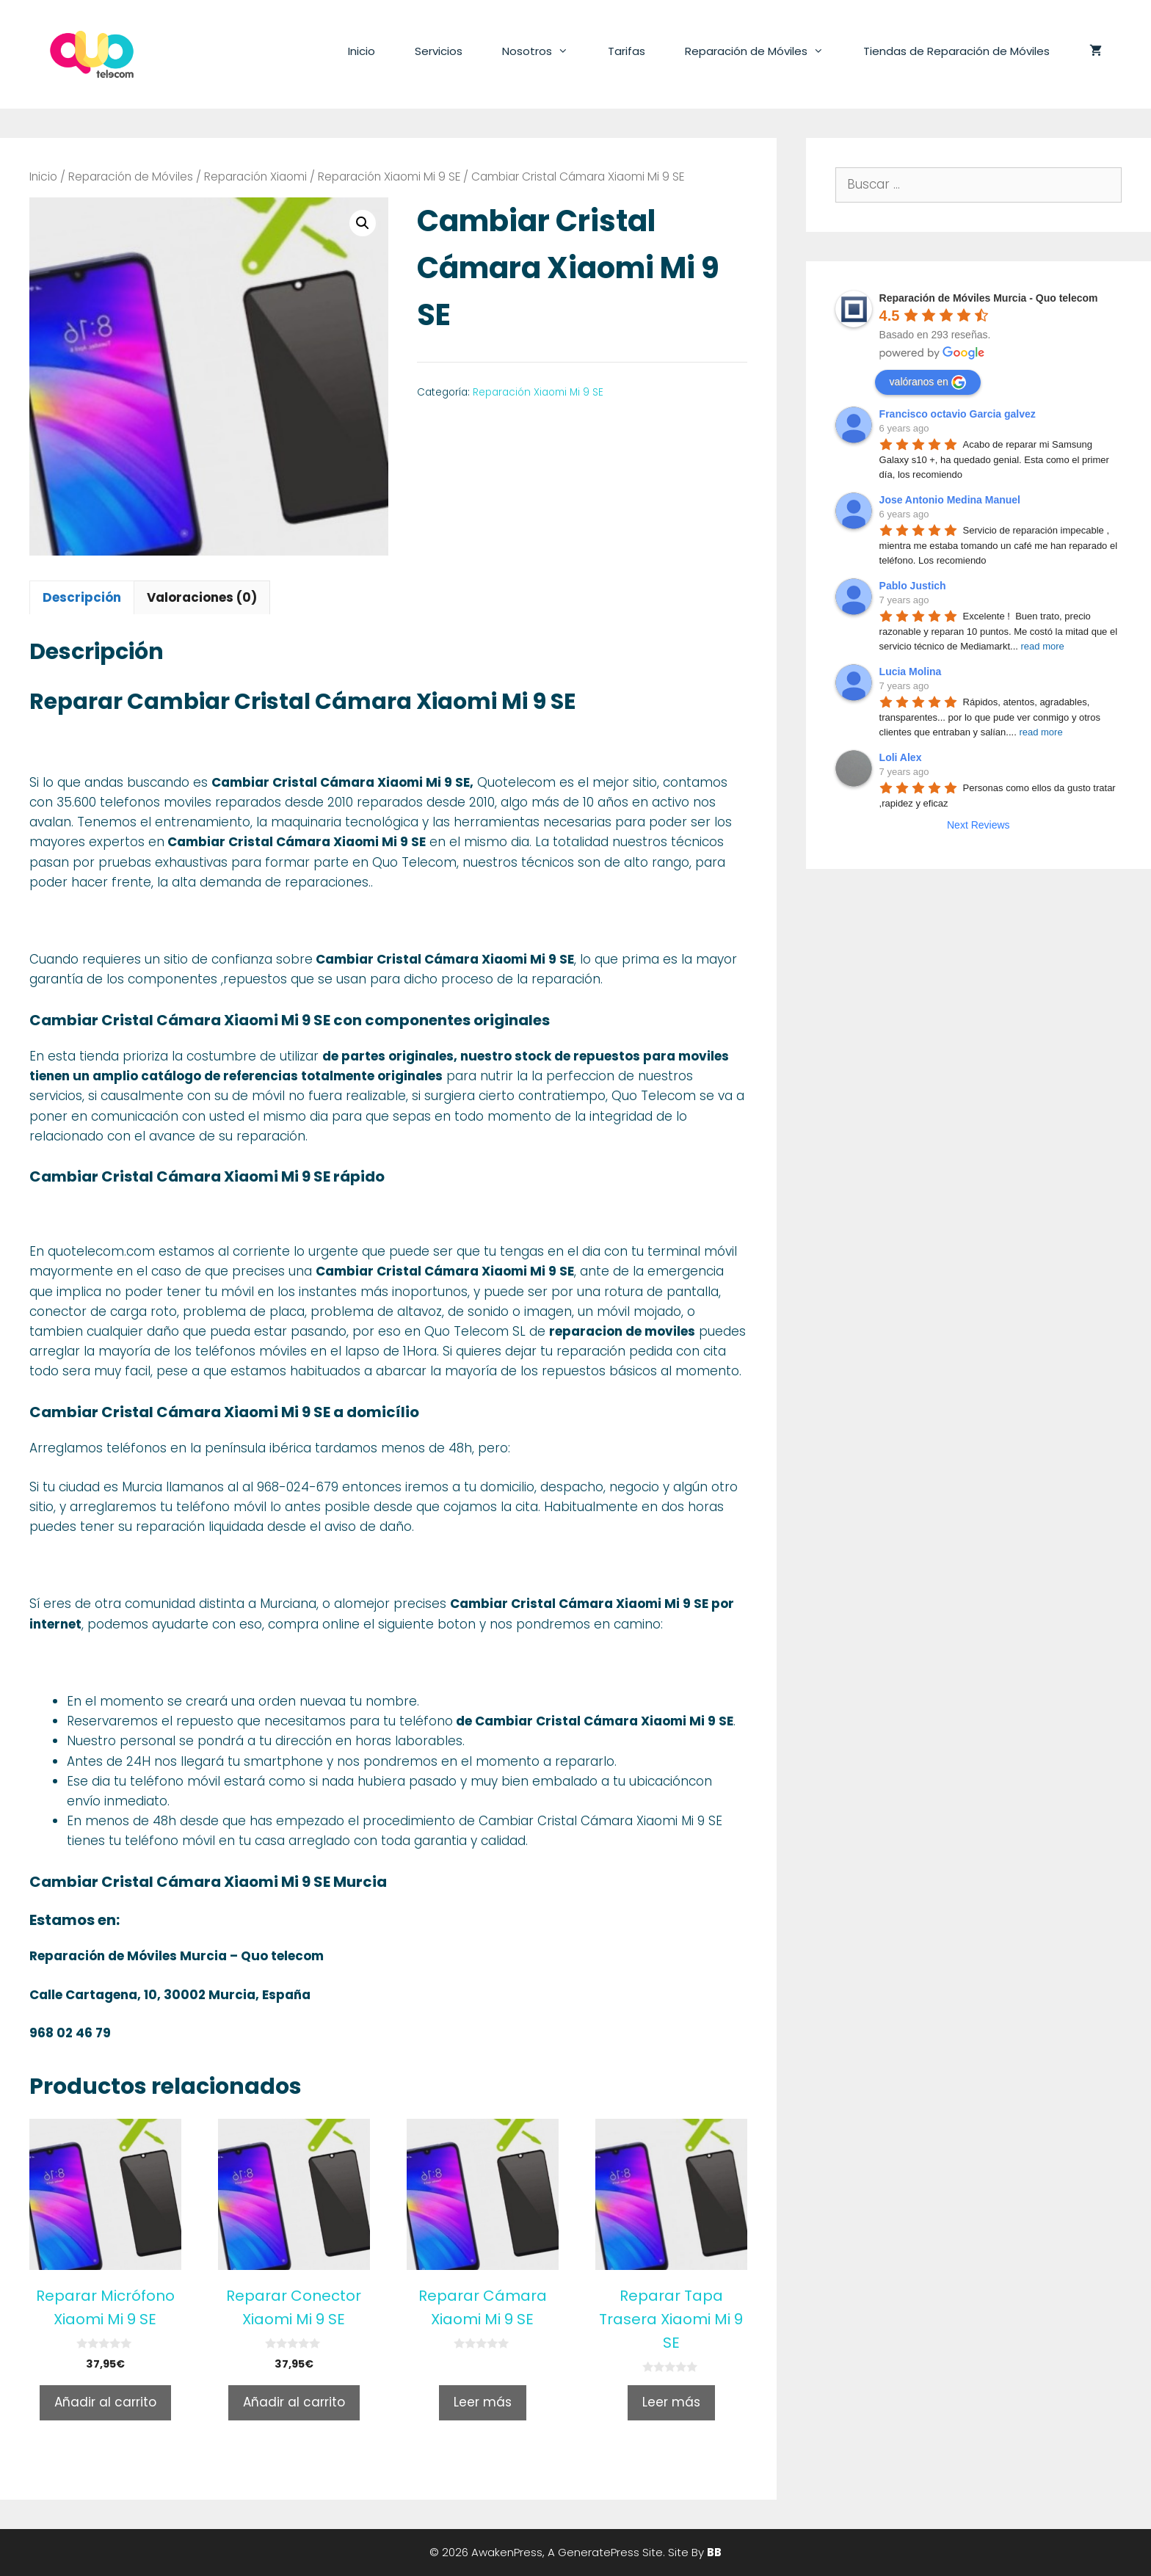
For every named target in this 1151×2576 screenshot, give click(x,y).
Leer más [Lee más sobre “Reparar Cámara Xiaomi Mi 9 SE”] (483, 2402)
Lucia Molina (910, 671)
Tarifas (626, 51)
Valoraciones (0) (202, 597)
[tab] (81, 597)
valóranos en (928, 382)
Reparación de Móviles (764, 51)
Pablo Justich (912, 586)
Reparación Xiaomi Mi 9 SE (389, 176)
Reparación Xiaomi (255, 176)
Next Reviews (978, 825)
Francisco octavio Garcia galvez (957, 414)
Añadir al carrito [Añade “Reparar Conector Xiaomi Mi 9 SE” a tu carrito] (294, 2402)
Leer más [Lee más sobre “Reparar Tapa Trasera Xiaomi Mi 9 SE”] (671, 2402)
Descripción (82, 597)
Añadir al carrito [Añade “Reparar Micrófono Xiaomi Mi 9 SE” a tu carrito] (105, 2402)
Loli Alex (900, 757)
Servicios (438, 51)
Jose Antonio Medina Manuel (949, 500)
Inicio (361, 51)
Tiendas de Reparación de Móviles (956, 51)
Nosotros (545, 51)
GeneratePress (598, 2552)
